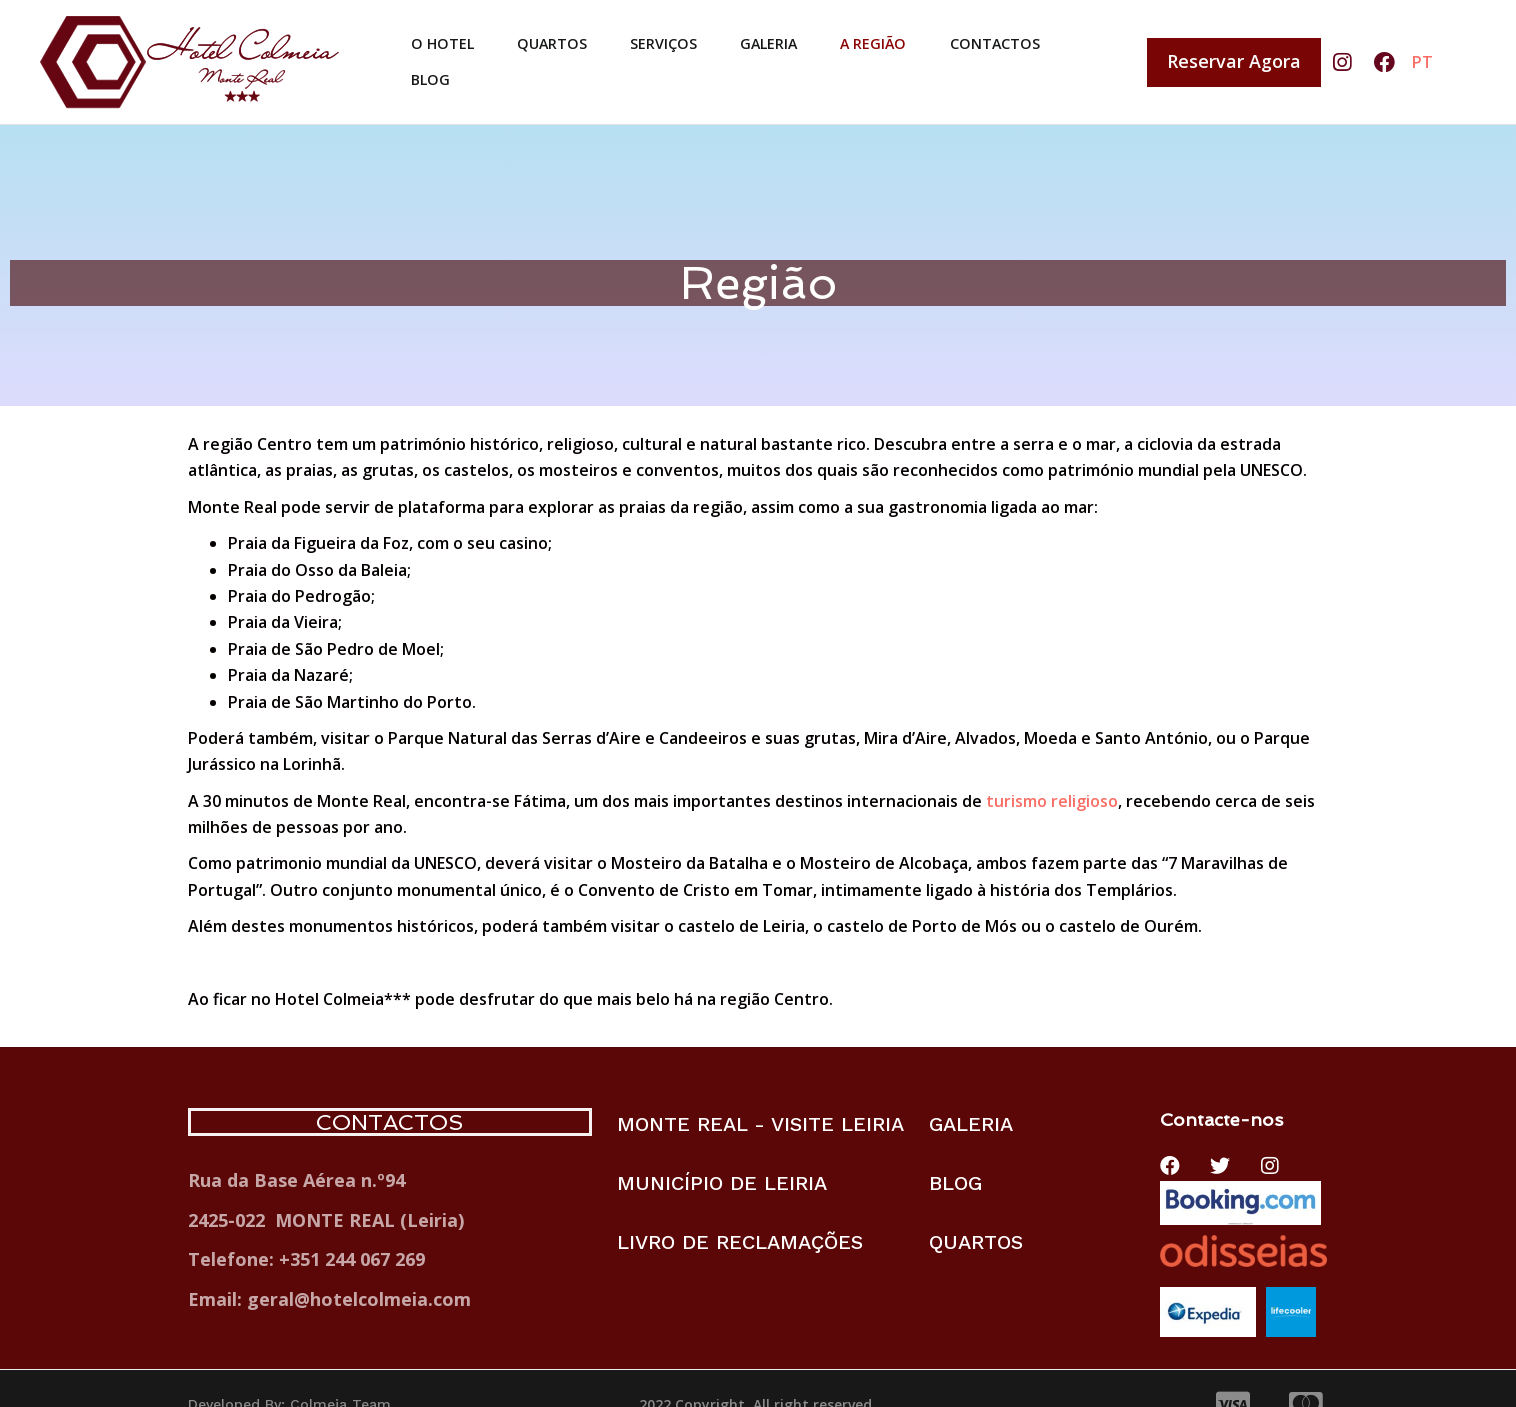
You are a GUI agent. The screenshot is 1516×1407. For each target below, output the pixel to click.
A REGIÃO (893, 38)
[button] (1234, 62)
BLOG (428, 86)
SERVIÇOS (673, 38)
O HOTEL (444, 38)
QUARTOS (557, 38)
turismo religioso (1052, 801)
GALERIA (783, 38)
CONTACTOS (1021, 38)
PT (1422, 62)
